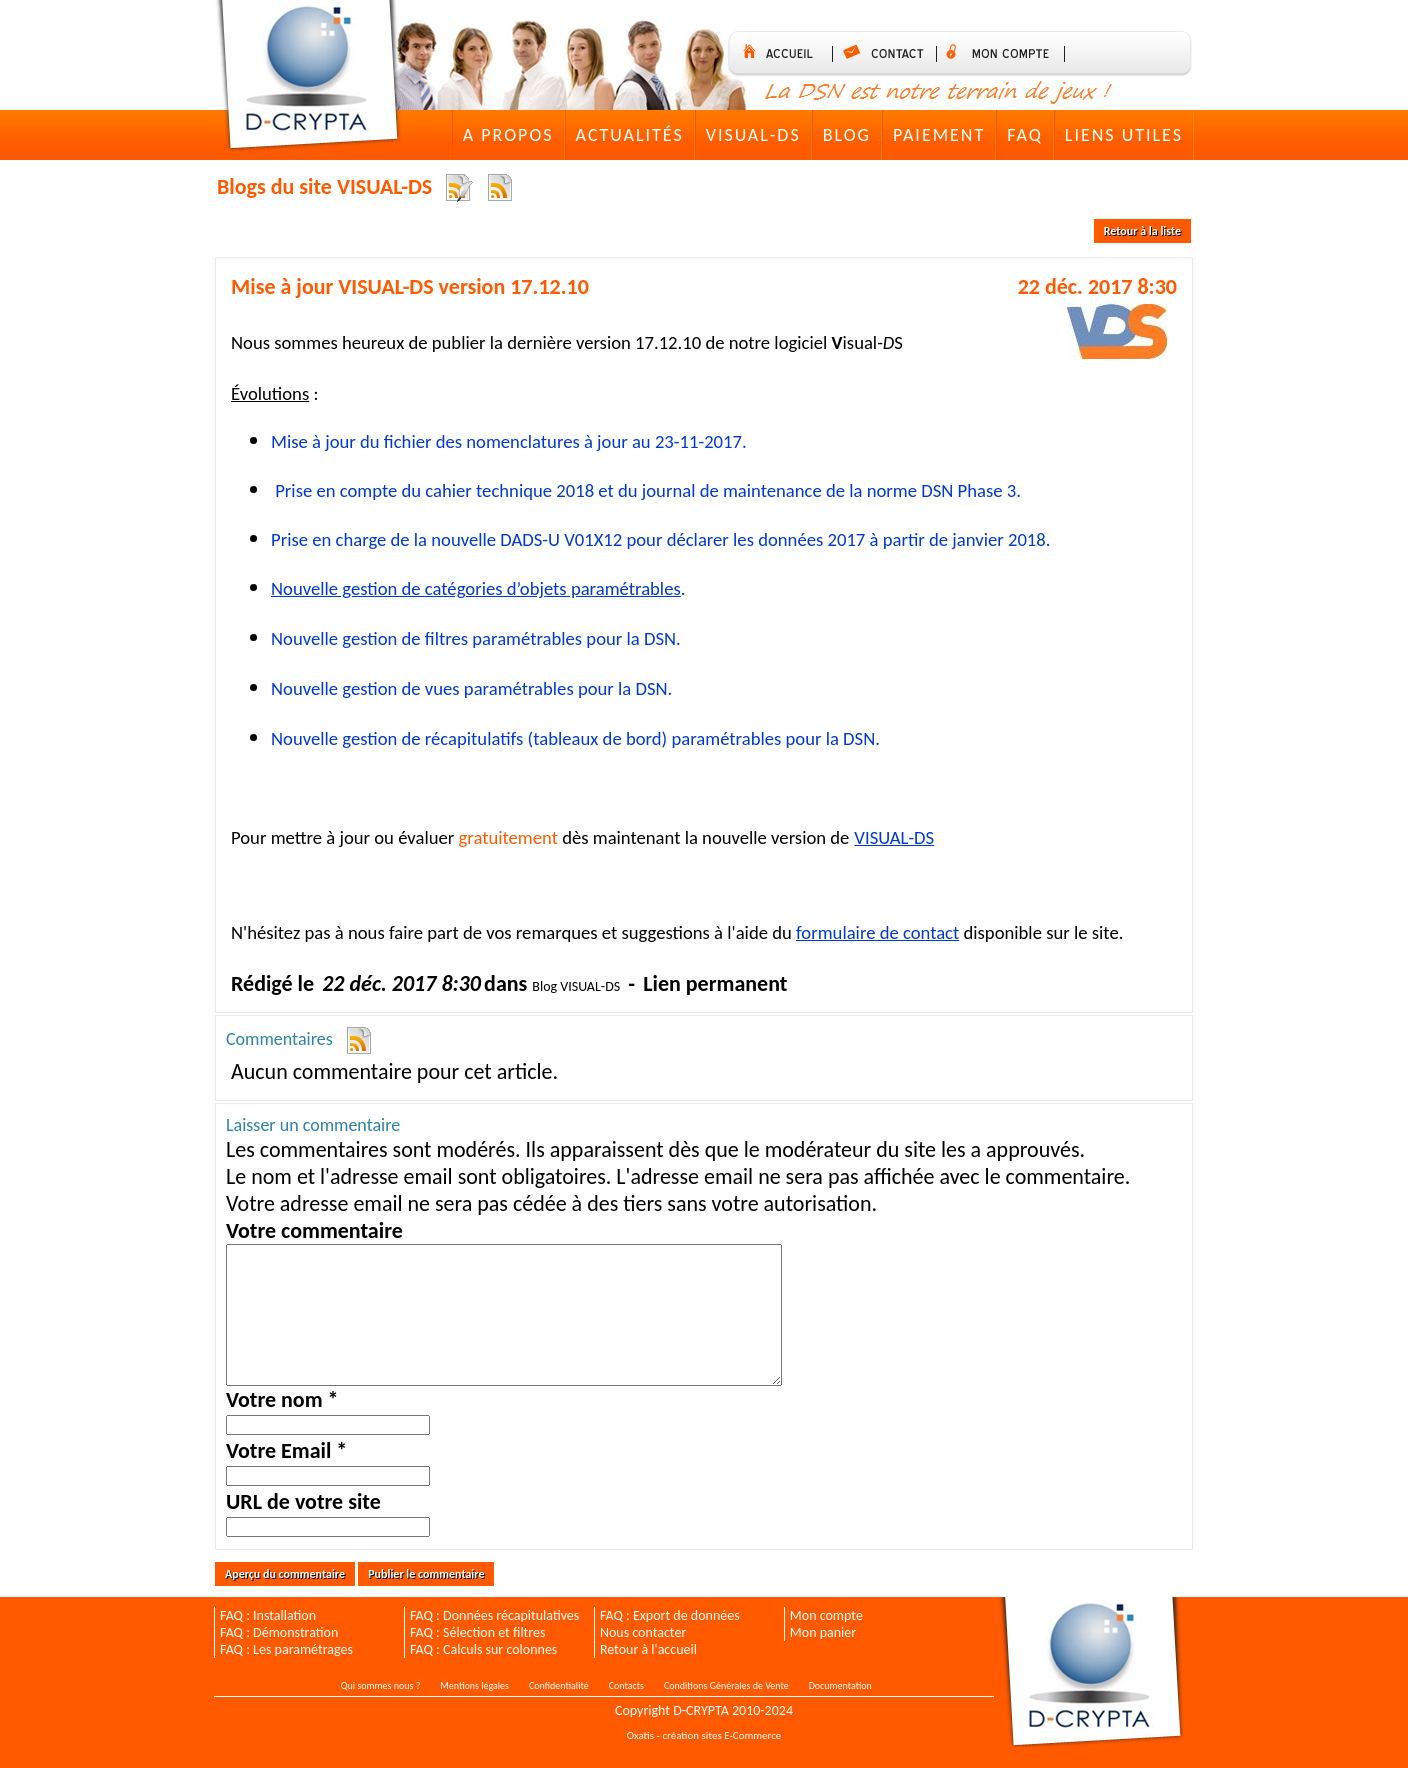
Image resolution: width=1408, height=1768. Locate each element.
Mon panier (823, 1632)
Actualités (630, 135)
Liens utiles (1124, 135)
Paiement (939, 135)
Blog (847, 135)
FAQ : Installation (268, 1615)
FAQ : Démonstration (279, 1632)
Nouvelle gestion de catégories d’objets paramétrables (476, 588)
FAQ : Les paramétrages (286, 1649)
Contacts (626, 1685)
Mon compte (826, 1615)
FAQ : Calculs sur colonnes (483, 1649)
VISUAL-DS (753, 135)
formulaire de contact (877, 932)
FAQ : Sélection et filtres (477, 1632)
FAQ (1025, 135)
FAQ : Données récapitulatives (494, 1615)
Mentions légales (474, 1685)
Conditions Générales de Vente (726, 1685)
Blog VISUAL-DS (576, 986)
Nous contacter (643, 1632)
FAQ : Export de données (670, 1615)
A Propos (508, 135)
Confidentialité (559, 1685)
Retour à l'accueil (648, 1649)
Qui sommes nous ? (380, 1685)
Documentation (840, 1685)
